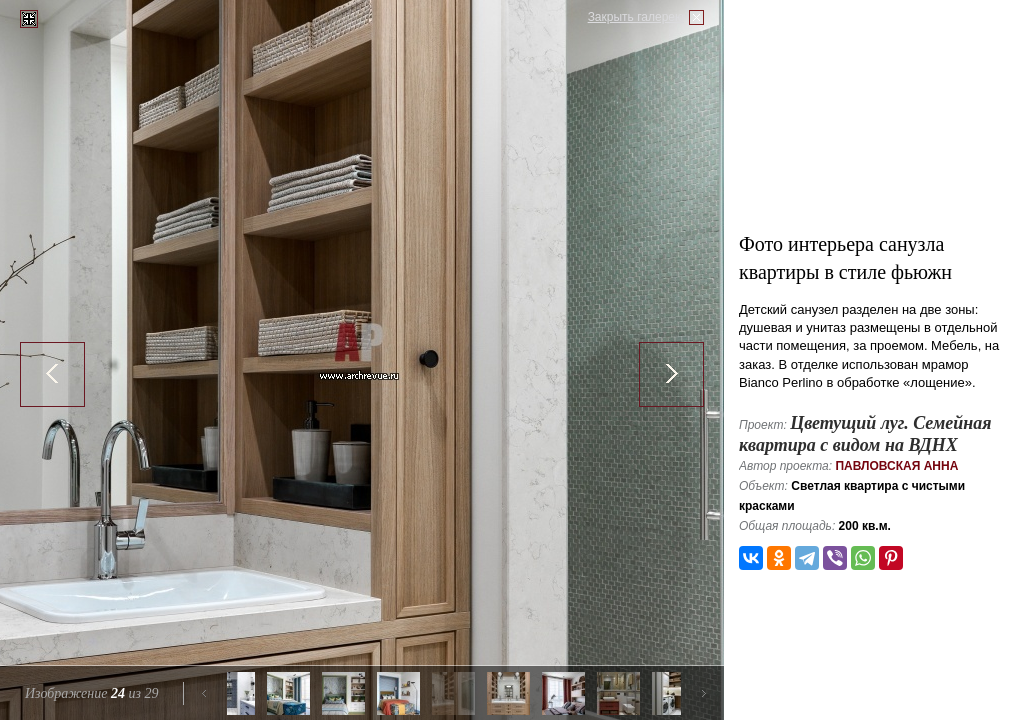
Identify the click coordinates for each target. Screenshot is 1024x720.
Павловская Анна (896, 466)
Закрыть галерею (636, 17)
